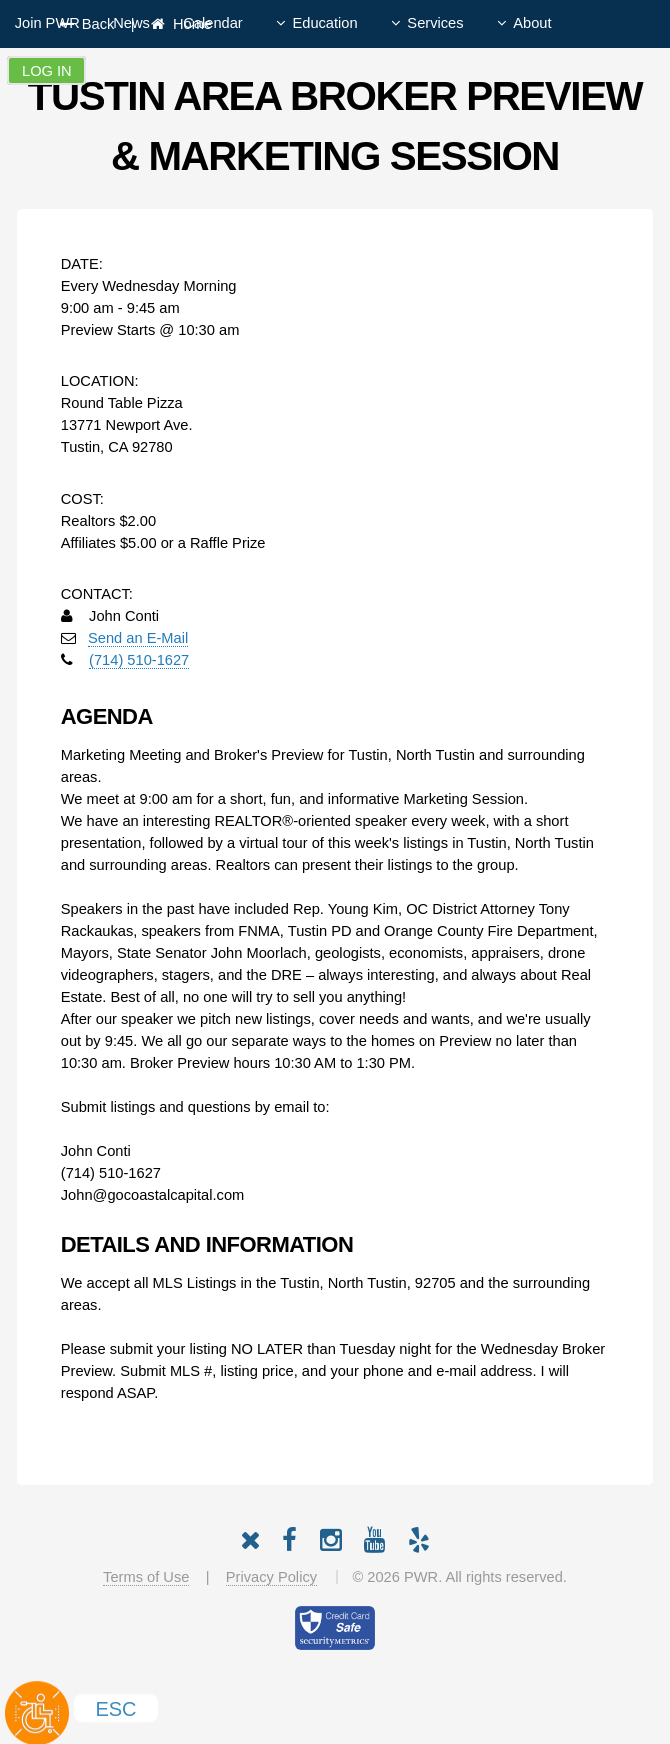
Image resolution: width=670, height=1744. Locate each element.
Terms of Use (146, 1577)
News (131, 23)
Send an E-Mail (138, 638)
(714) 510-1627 (139, 660)
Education (324, 23)
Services (435, 23)
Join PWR (47, 23)
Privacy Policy (271, 1577)
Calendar (212, 23)
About (532, 23)
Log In (47, 71)
